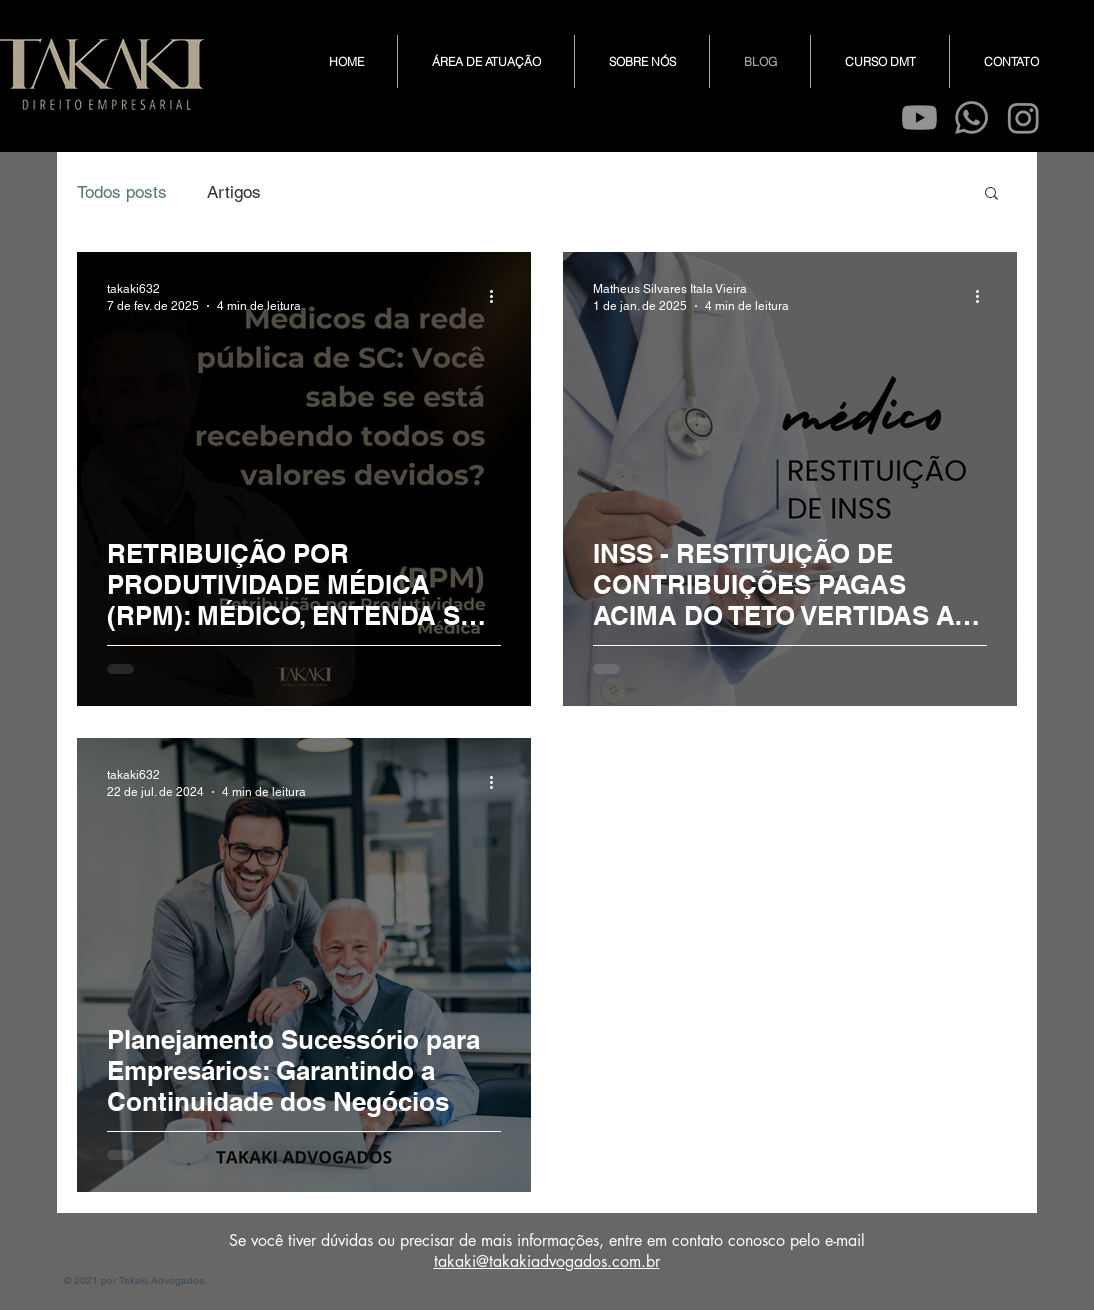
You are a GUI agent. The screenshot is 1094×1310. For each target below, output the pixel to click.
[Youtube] (919, 117)
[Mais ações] (498, 296)
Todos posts (122, 192)
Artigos (234, 192)
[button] (991, 194)
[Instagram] (1023, 117)
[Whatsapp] (971, 117)
